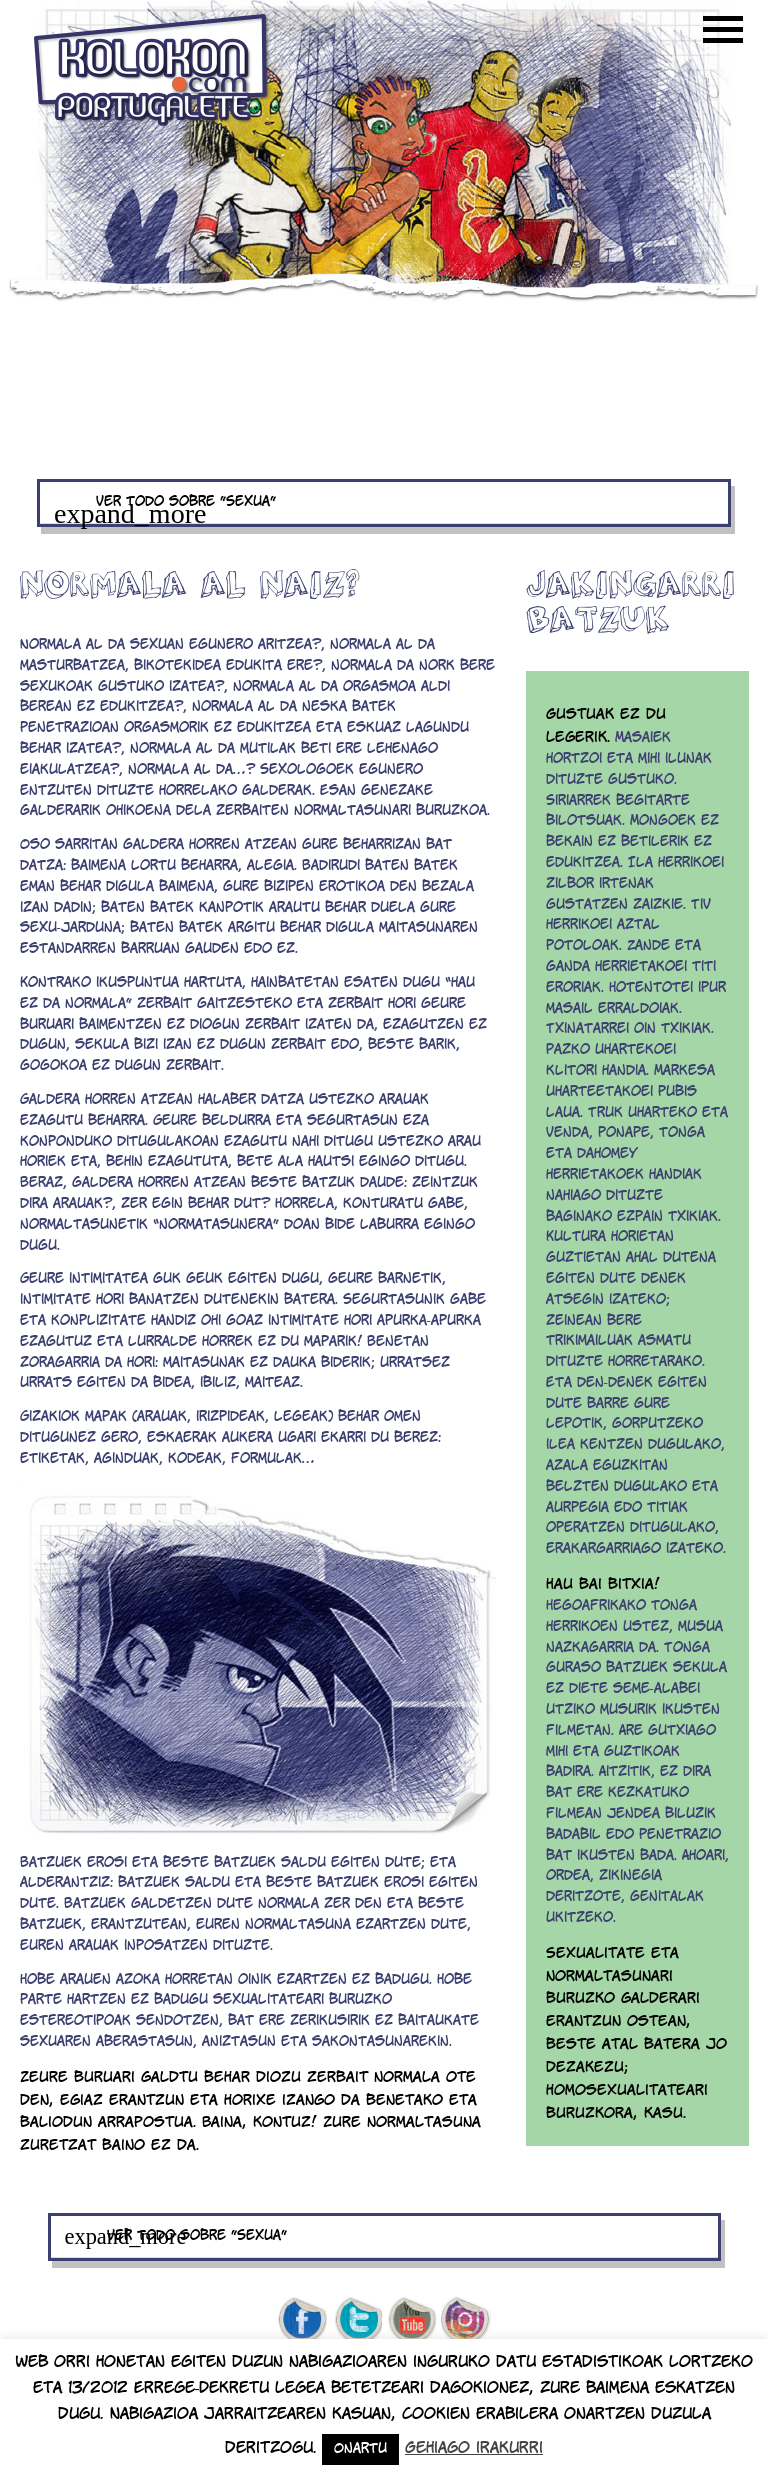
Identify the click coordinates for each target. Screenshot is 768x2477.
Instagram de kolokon (466, 2321)
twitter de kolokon (357, 2321)
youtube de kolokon (412, 2321)
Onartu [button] (360, 2449)
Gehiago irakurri (474, 2448)
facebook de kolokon (302, 2321)
